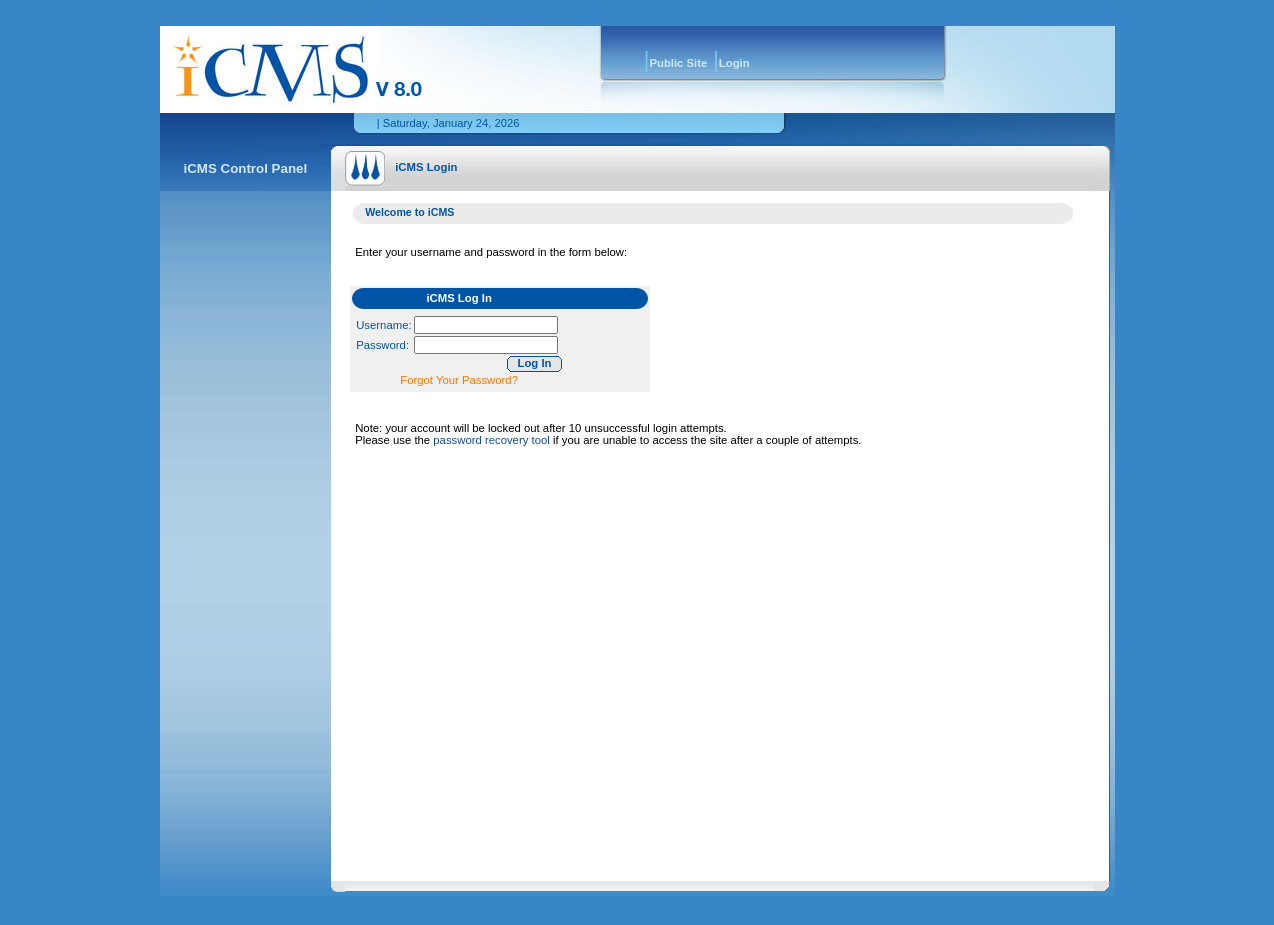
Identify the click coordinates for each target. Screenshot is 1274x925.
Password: (382, 345)
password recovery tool (491, 440)
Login (734, 63)
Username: (383, 325)
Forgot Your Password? (459, 380)
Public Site (678, 63)
